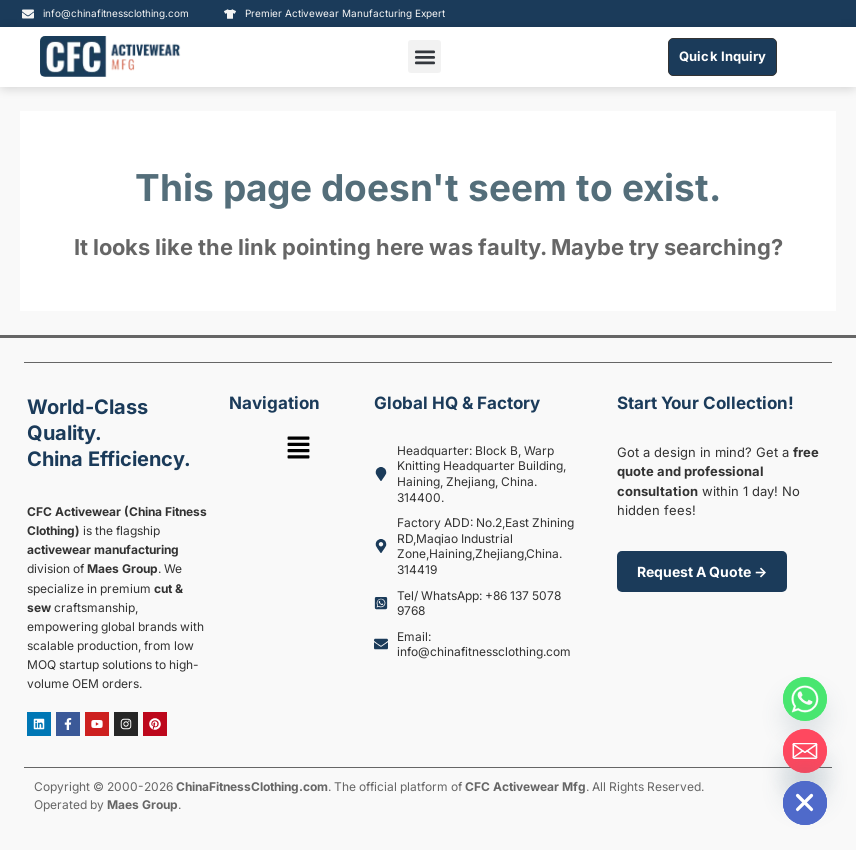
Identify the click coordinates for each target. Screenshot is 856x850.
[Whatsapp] (805, 699)
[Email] (805, 751)
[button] (424, 56)
